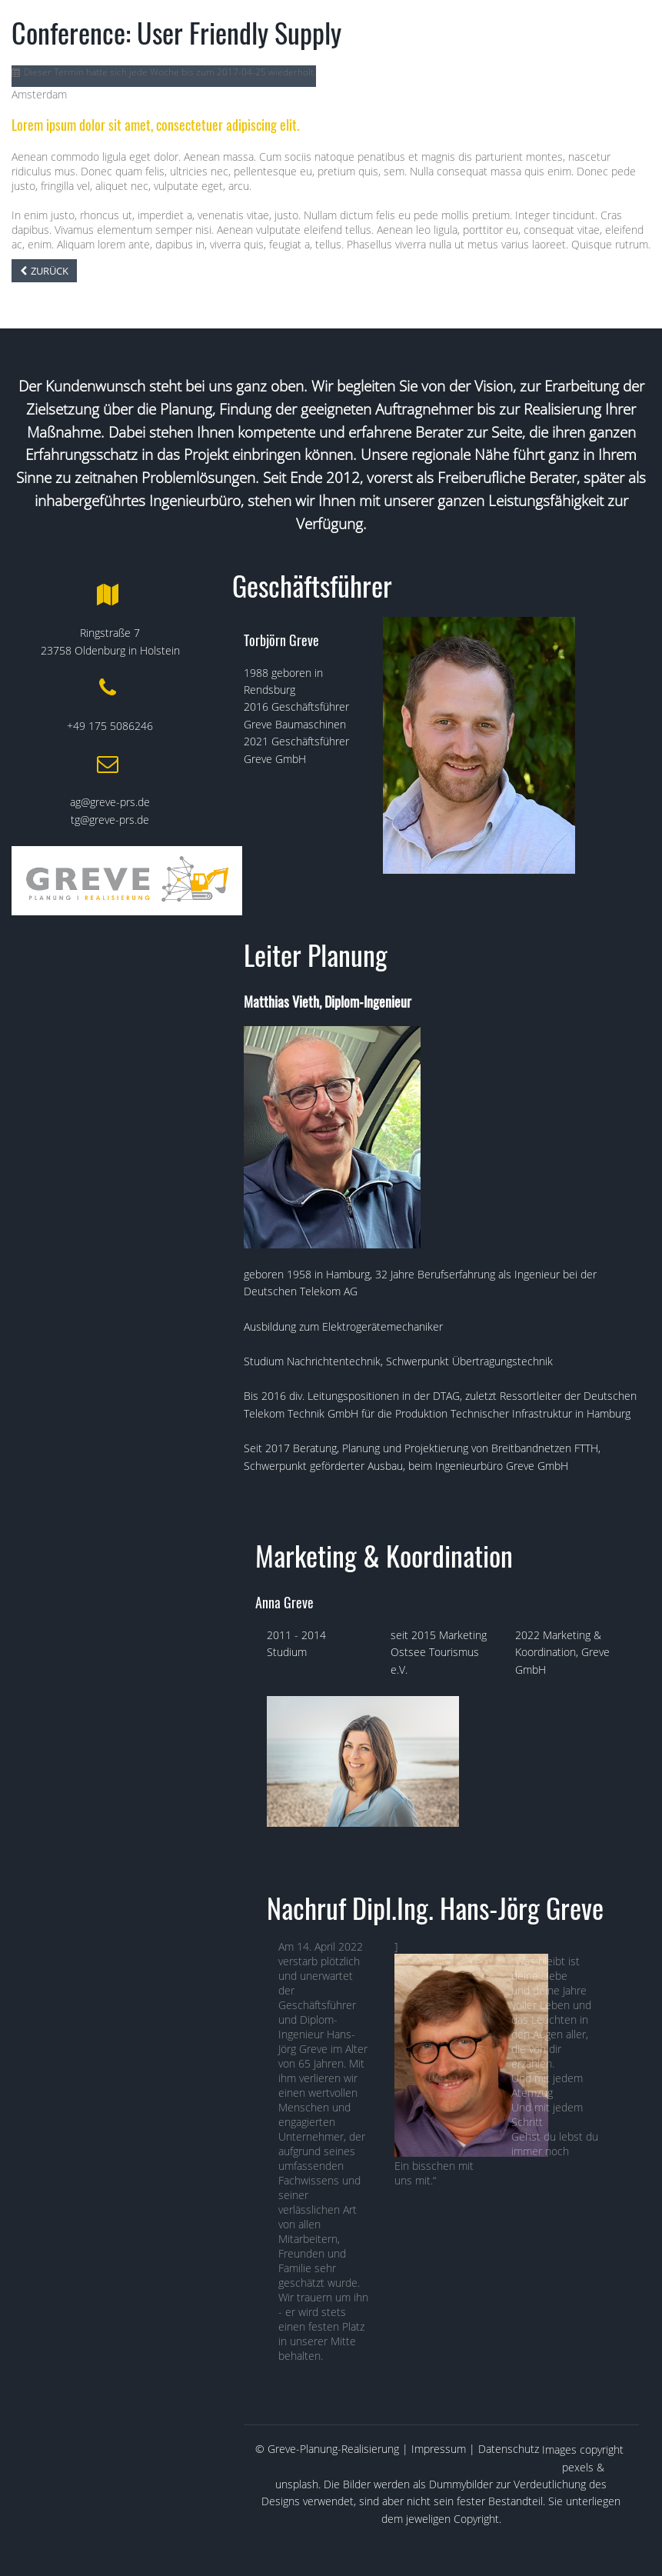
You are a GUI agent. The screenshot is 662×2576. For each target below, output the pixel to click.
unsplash (296, 2484)
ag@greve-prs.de (110, 802)
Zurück (49, 271)
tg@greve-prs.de (110, 819)
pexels (578, 2467)
